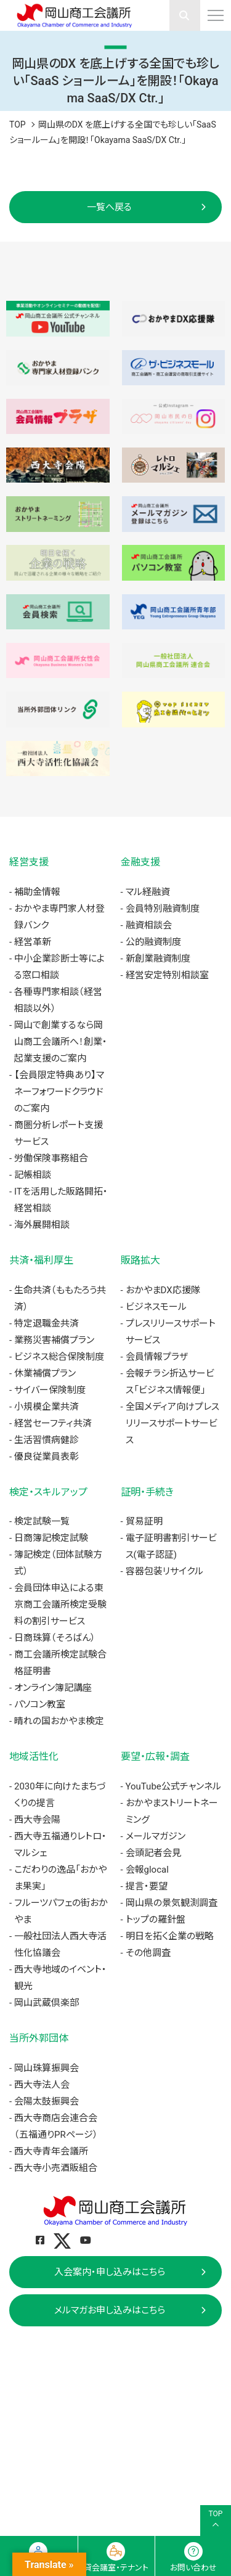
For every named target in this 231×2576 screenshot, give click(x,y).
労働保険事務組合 (51, 1158)
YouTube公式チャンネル (173, 1786)
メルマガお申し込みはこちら (109, 2310)
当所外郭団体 (38, 2038)
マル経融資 (148, 892)
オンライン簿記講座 (53, 1687)
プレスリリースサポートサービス (171, 1332)
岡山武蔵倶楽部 (46, 2002)
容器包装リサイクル (164, 1571)
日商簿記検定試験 (51, 1538)
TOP (17, 124)
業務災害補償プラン (54, 1340)
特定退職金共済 (46, 1323)
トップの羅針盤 (155, 1919)
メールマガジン (155, 1836)
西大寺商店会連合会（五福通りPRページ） (56, 2126)
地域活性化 (34, 1756)
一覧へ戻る (109, 207)
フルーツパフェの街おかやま (61, 1911)
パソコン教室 (39, 1704)
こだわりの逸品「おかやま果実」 (60, 1878)
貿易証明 (144, 1521)
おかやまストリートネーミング (172, 1811)
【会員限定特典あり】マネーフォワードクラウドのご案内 (59, 1091)
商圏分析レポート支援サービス (58, 1133)
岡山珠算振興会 (46, 2068)
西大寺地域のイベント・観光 (60, 1978)
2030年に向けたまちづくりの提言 (59, 1795)
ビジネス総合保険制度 (59, 1356)
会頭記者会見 (153, 1852)
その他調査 (148, 1952)
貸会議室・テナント (116, 2567)
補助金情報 (37, 892)
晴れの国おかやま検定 (59, 1721)
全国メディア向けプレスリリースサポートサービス (172, 1423)
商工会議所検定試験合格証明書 (60, 1663)
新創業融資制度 (158, 958)
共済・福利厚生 (41, 1260)
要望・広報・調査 (155, 1756)
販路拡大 (140, 1260)
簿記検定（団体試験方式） (58, 1563)
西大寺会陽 (37, 1819)
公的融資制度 (153, 941)
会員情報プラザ (157, 1356)
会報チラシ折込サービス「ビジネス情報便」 (170, 1382)
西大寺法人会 (42, 2084)
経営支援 (29, 862)
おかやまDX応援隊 (163, 1290)
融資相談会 (149, 925)
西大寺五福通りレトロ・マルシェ (60, 1844)
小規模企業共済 (46, 1406)
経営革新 (32, 941)
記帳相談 (32, 1174)
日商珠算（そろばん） (54, 1637)
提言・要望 (147, 1886)
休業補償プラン (45, 1373)
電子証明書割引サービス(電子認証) (171, 1546)
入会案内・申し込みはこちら (109, 2272)
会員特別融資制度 (163, 908)
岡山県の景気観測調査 (171, 1902)
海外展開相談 (42, 1224)
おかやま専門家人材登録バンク (59, 917)
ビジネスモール (156, 1306)
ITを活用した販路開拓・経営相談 (61, 1200)
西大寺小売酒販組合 (55, 2167)
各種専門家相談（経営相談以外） (58, 1000)
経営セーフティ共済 (53, 1423)
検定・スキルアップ (48, 1492)
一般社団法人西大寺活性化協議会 (60, 1944)
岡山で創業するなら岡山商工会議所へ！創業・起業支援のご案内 (60, 1042)
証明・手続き (147, 1492)
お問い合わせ (193, 2567)
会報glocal (147, 1869)
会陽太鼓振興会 (46, 2101)
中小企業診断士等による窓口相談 (59, 967)
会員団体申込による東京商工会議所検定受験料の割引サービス (60, 1604)
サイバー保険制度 (50, 1390)
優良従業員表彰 (46, 1456)
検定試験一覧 (42, 1521)
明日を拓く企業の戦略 (170, 1936)
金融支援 (140, 862)
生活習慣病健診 (46, 1439)
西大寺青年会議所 (51, 2151)
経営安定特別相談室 (167, 975)
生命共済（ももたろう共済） (60, 1298)
